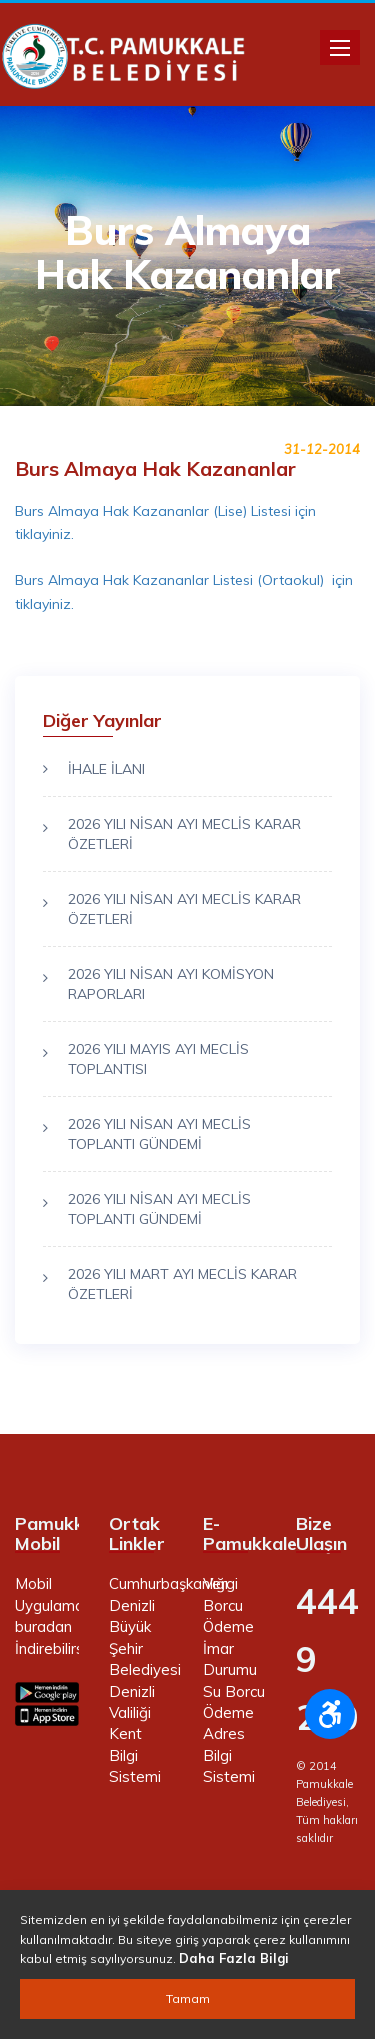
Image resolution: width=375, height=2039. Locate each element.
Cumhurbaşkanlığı (168, 1583)
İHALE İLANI (106, 769)
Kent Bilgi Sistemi (135, 1755)
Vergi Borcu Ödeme (228, 1605)
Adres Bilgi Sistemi (229, 1755)
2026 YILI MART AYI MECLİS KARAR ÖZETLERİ (182, 1284)
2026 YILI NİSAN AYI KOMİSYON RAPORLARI (171, 984)
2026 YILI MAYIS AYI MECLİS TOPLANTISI (158, 1059)
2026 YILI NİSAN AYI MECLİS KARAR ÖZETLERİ (184, 834)
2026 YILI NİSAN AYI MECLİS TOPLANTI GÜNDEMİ (159, 1134)
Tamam (188, 1998)
